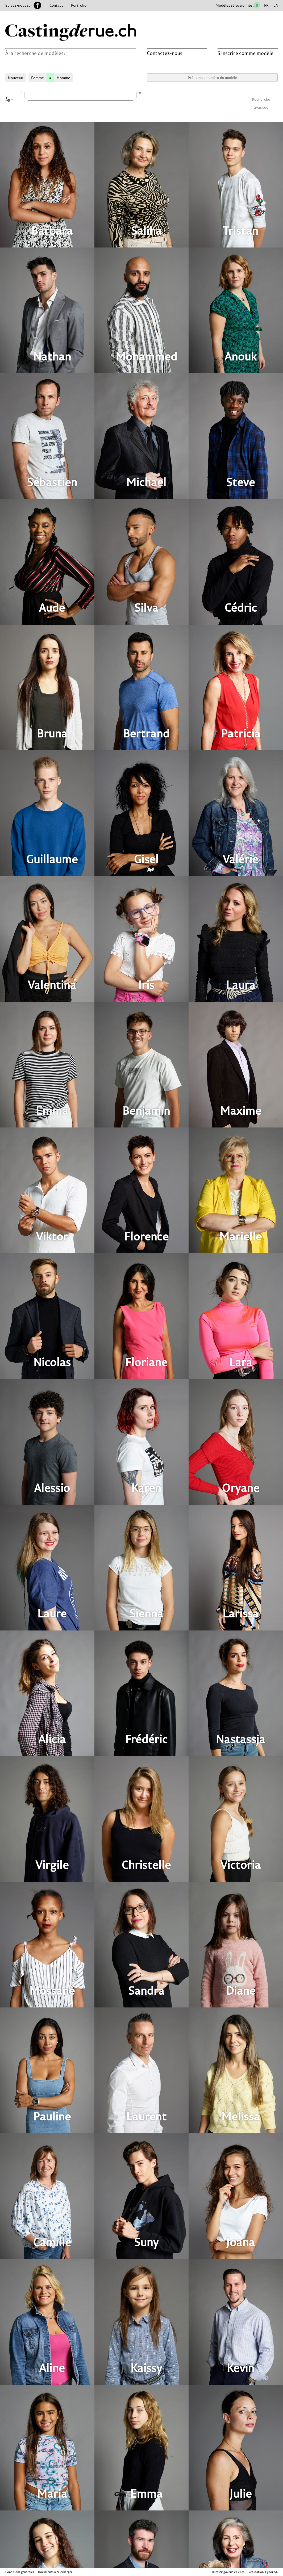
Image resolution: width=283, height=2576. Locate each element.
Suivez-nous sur (23, 5)
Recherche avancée (261, 99)
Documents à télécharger (55, 2572)
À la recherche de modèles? (35, 53)
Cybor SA (271, 2572)
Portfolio (78, 5)
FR (266, 5)
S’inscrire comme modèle (245, 53)
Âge (9, 99)
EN (275, 5)
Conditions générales (19, 2572)
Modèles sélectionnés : (234, 5)
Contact (56, 5)
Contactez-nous (164, 53)
